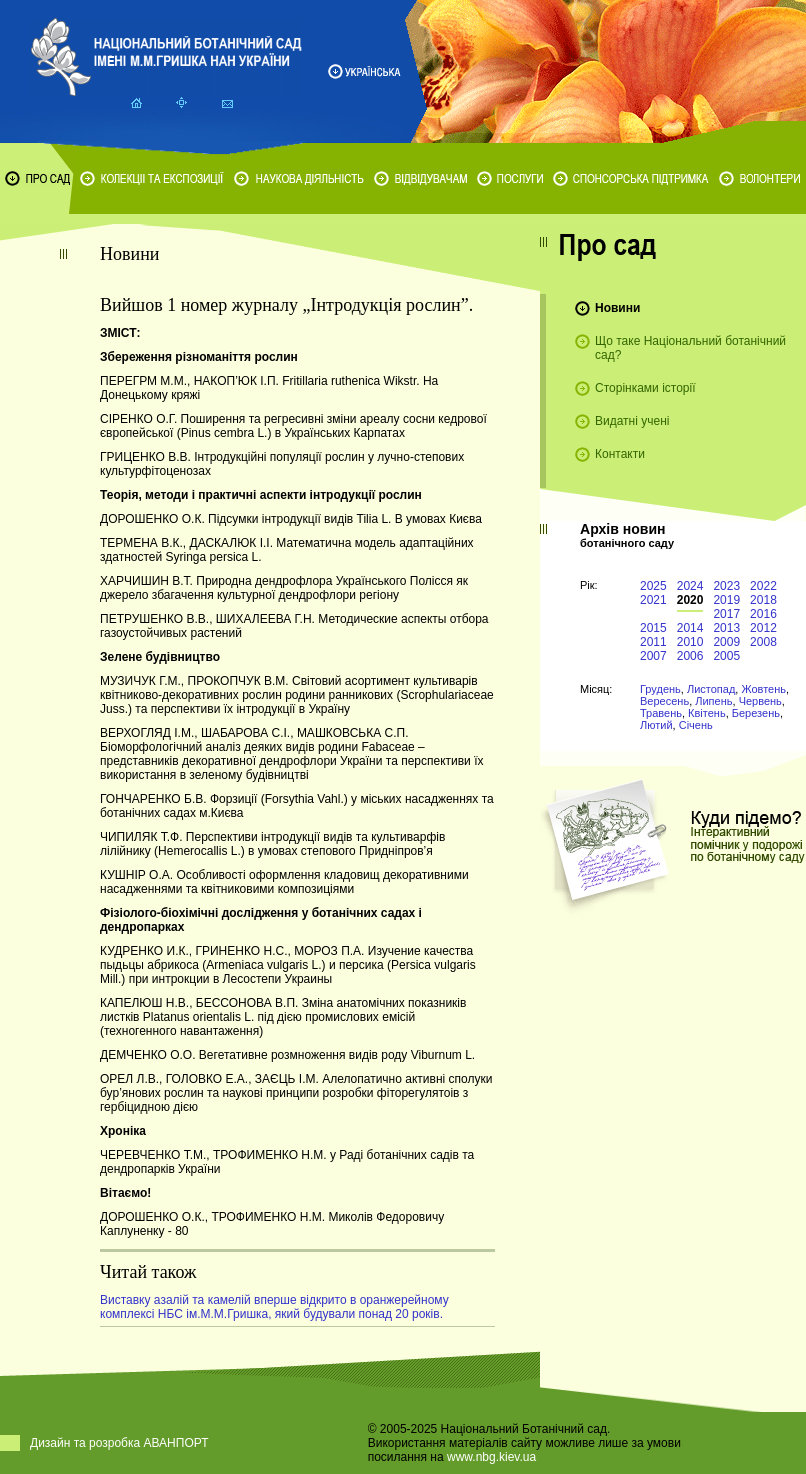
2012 (763, 628)
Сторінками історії (645, 388)
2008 (763, 642)
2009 (726, 642)
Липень (713, 701)
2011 (653, 642)
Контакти (620, 454)
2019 (726, 600)
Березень (756, 713)
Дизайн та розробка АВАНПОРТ (119, 1443)
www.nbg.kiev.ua (491, 1457)
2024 (690, 586)
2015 (653, 628)
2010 (690, 642)
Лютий (656, 725)
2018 (763, 600)
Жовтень (763, 689)
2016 (763, 614)
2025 (653, 586)
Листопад (711, 689)
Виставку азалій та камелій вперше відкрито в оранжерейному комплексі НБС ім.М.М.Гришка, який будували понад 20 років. (274, 1307)
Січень (696, 725)
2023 (726, 586)
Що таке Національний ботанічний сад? (690, 348)
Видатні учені (632, 421)
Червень (760, 701)
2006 (690, 656)
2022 (763, 586)
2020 (690, 600)
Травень (661, 713)
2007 (653, 656)
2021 (653, 600)
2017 (726, 614)
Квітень (707, 713)
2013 (726, 628)
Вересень (664, 701)
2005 (726, 656)
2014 (690, 628)
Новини (617, 308)
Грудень (660, 689)
